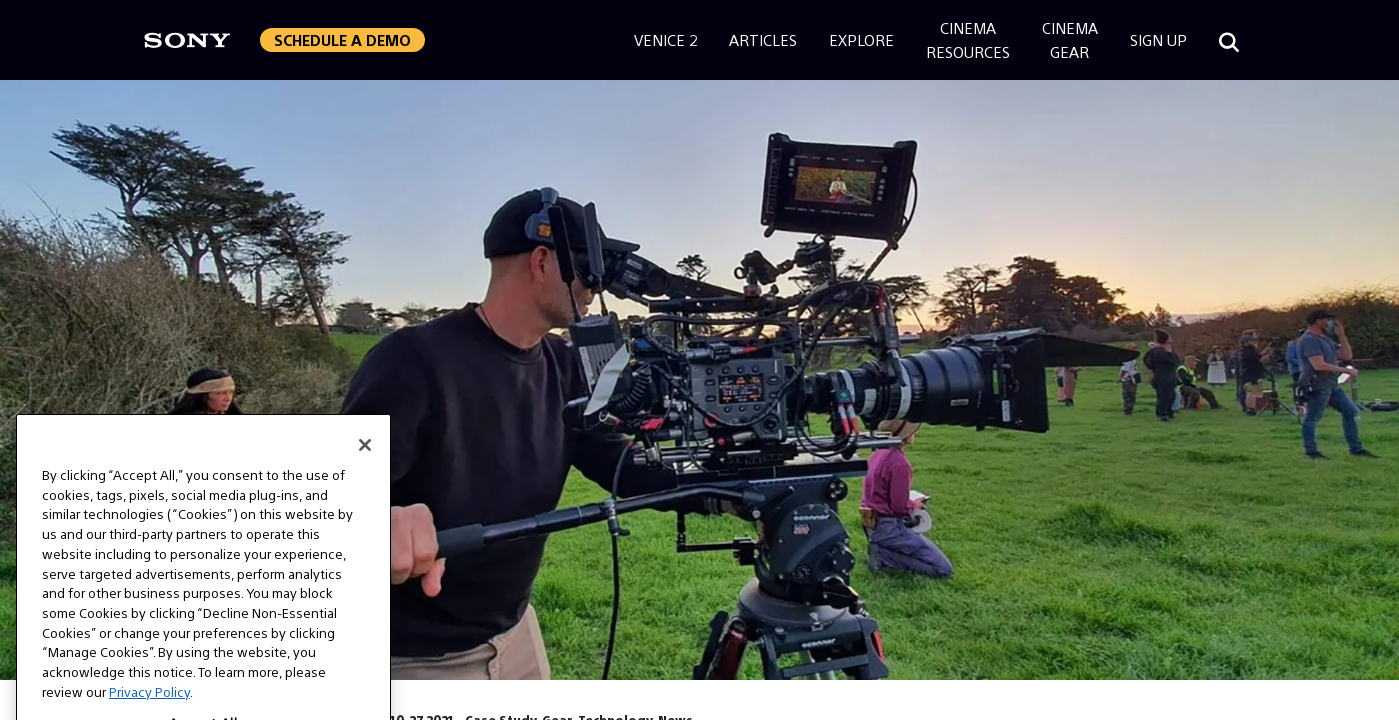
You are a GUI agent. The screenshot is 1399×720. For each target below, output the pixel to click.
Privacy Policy (149, 708)
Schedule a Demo (342, 39)
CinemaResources (968, 39)
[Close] (365, 462)
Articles (763, 39)
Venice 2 (665, 39)
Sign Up (1158, 39)
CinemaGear (1070, 39)
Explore (861, 39)
